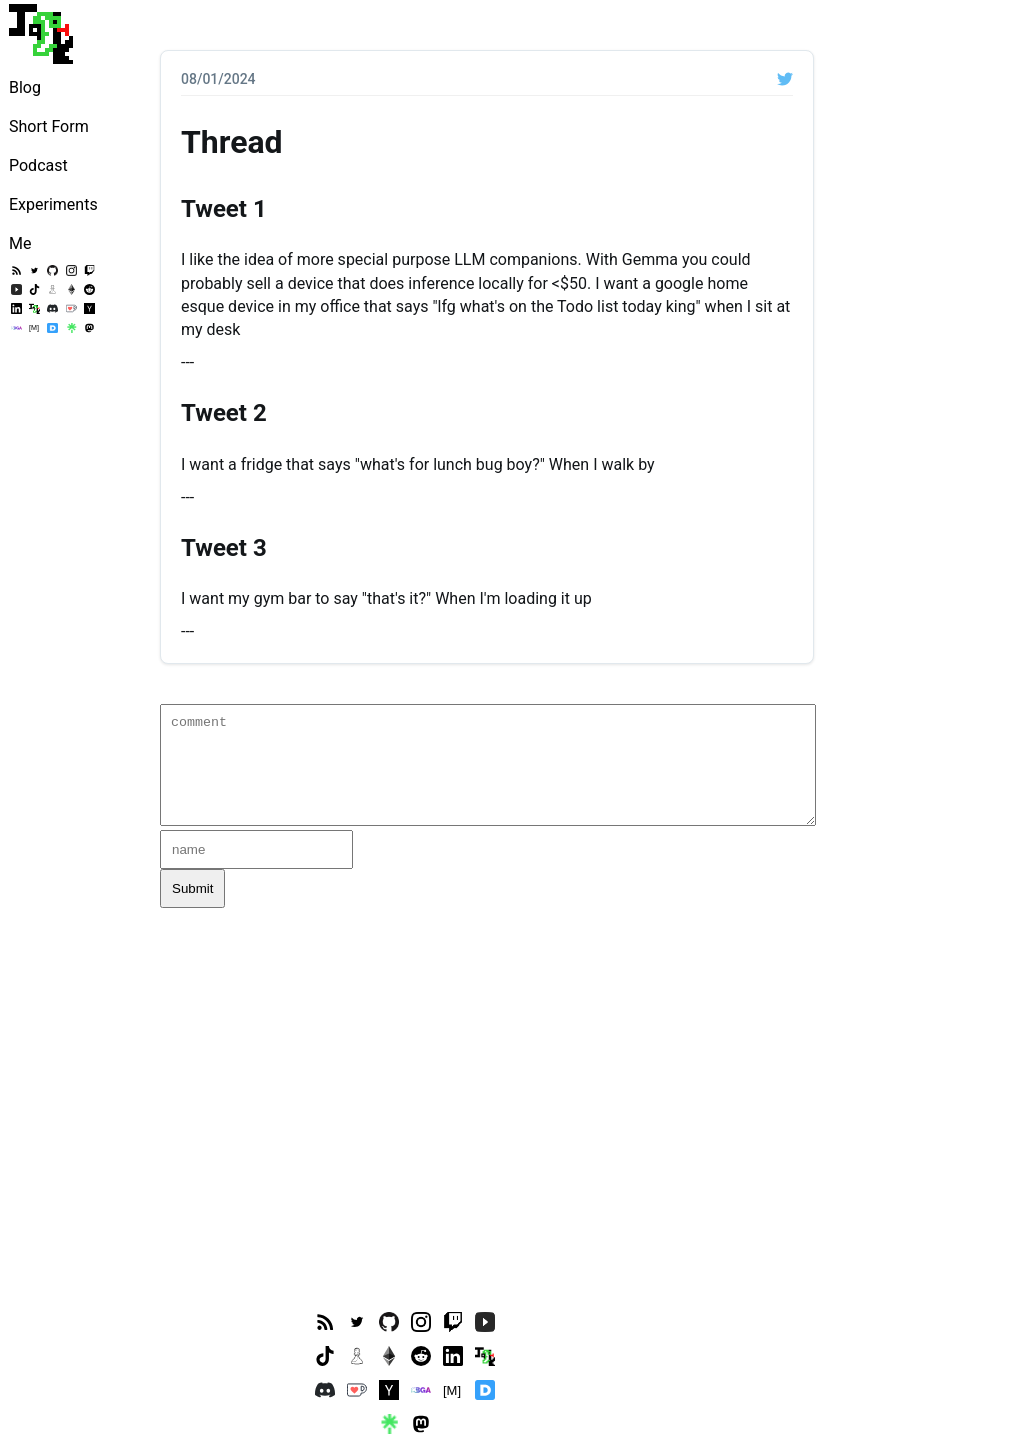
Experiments (53, 204)
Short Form (49, 126)
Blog (25, 87)
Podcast (38, 165)
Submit (192, 888)
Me (20, 243)
